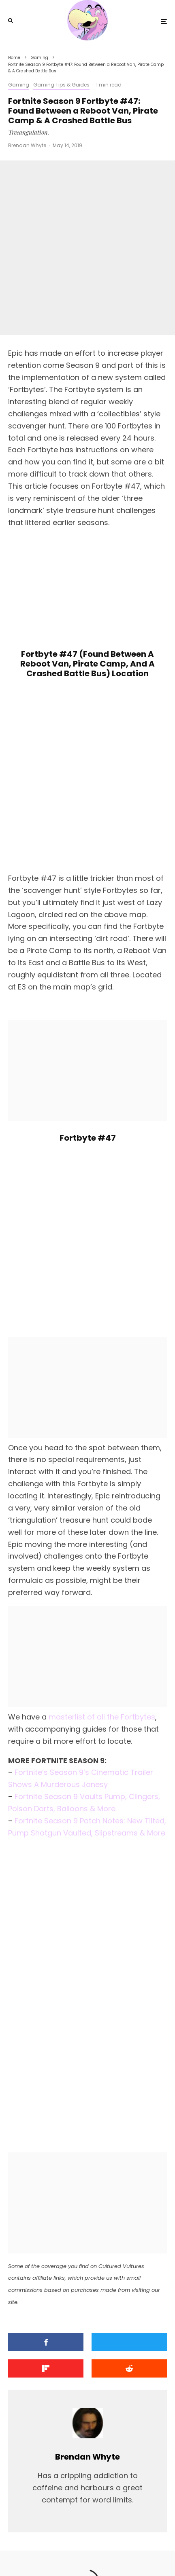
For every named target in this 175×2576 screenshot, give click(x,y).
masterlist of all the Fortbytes (102, 1580)
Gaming (18, 84)
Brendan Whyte (27, 145)
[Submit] (129, 2231)
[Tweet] (129, 2205)
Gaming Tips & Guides (61, 84)
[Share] (45, 2205)
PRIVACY (124, 2532)
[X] (78, 2551)
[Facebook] (62, 2551)
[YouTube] (95, 2551)
